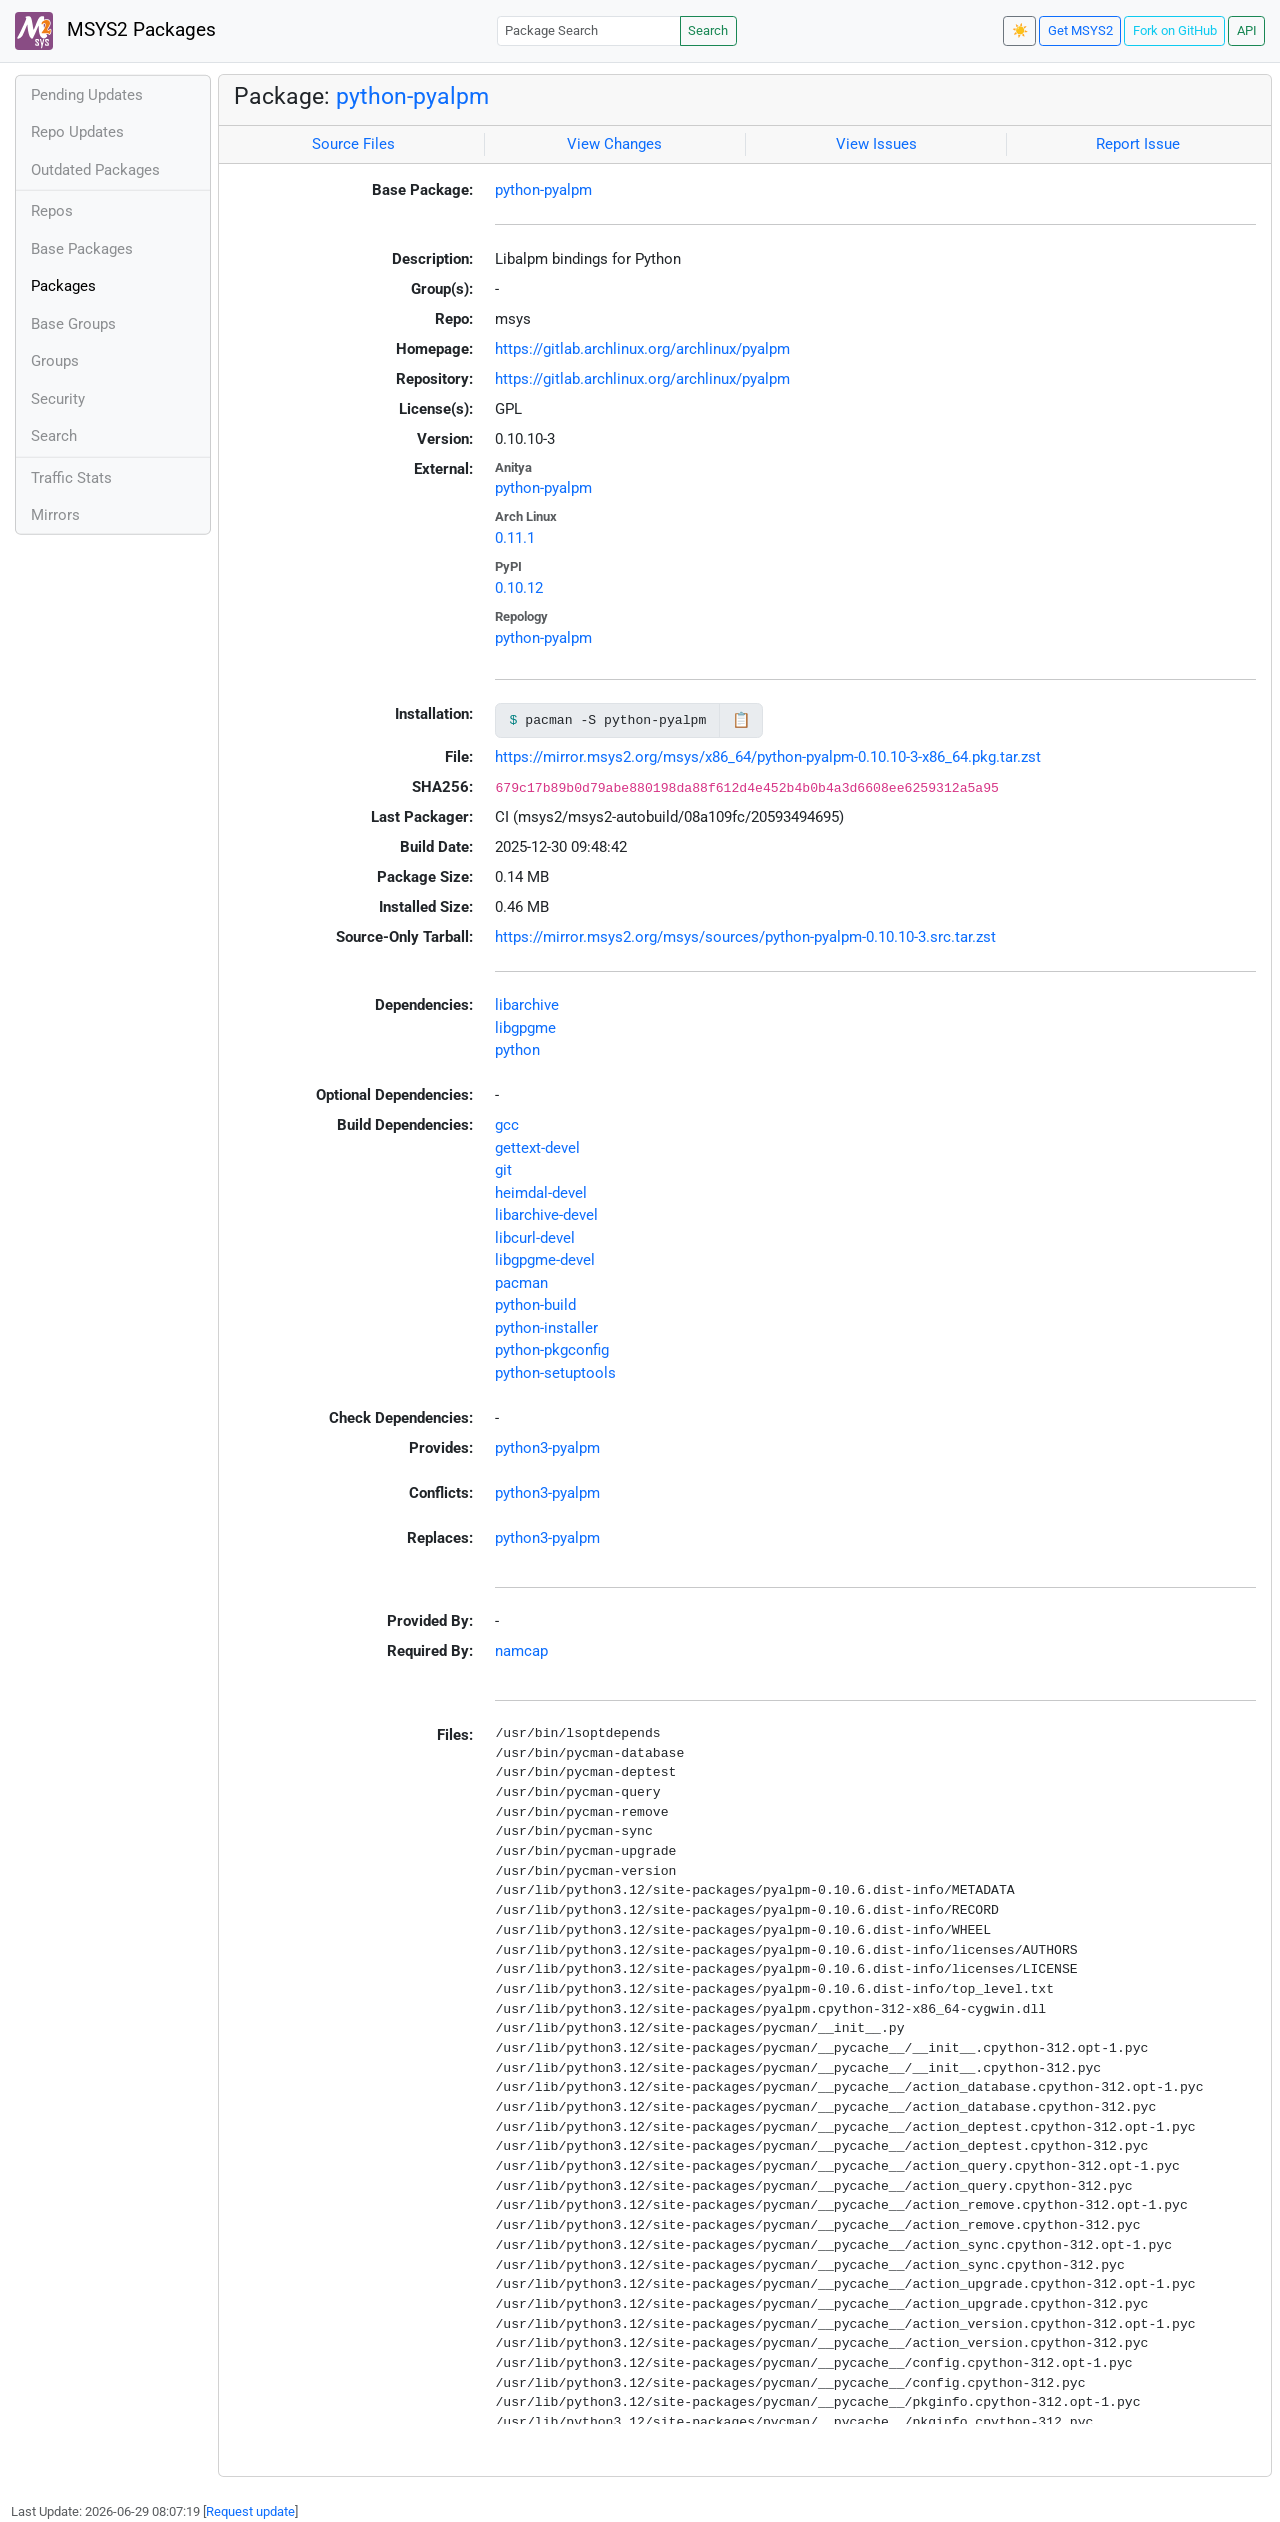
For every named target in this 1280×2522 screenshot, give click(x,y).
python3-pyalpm (547, 1448)
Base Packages (82, 249)
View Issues (876, 144)
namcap (521, 1651)
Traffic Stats (71, 478)
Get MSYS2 (1080, 30)
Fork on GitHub (1175, 30)
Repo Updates (77, 132)
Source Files (353, 144)
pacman (521, 1283)
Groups (55, 361)
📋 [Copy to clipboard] (741, 720)
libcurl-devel (535, 1238)
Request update (250, 2511)
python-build (535, 1305)
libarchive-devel (546, 1215)
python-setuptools (555, 1373)
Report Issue (1138, 144)
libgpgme (525, 1028)
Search (708, 30)
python (517, 1050)
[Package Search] (589, 30)
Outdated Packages (95, 170)
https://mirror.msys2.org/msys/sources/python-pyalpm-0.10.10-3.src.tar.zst (745, 937)
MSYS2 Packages (115, 31)
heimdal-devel (541, 1193)
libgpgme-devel (545, 1260)
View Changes (614, 144)
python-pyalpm (412, 96)
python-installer (546, 1328)
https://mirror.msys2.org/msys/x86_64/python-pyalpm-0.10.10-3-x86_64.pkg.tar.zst (768, 757)
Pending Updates (87, 95)
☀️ (1020, 30)
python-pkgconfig (552, 1350)
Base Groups (73, 324)
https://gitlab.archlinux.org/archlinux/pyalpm (642, 349)
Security (58, 399)
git (503, 1170)
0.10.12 (519, 588)
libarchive (527, 1005)
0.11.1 (515, 538)
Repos (52, 211)
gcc (507, 1125)
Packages (63, 286)
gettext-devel (537, 1148)
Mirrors (55, 515)
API (1247, 30)
